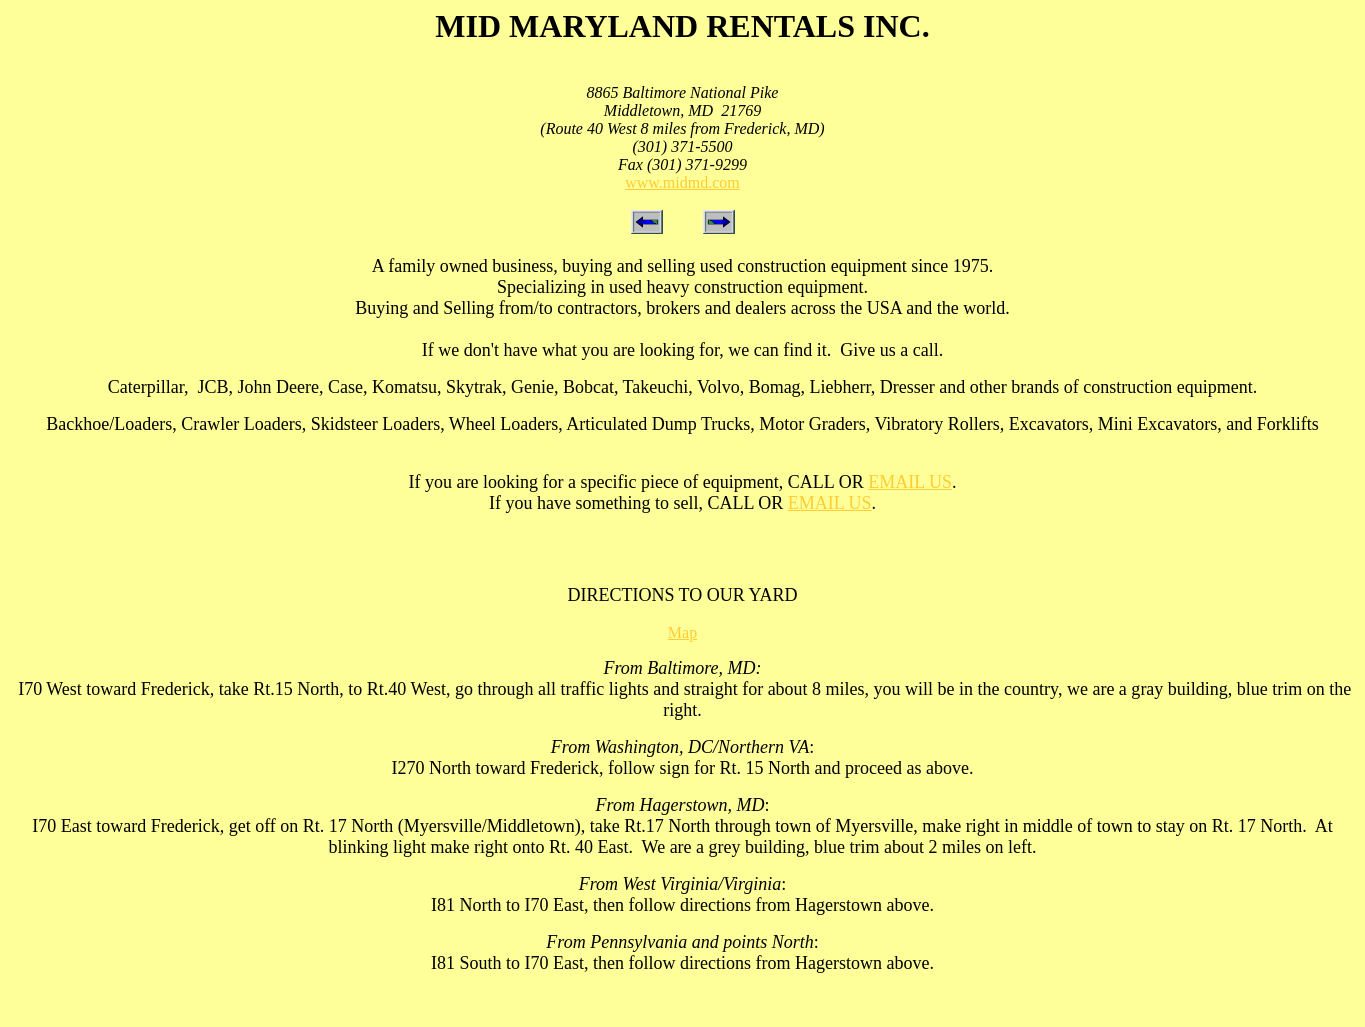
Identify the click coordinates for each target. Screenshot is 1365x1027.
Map (682, 632)
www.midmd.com (682, 182)
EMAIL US (910, 482)
